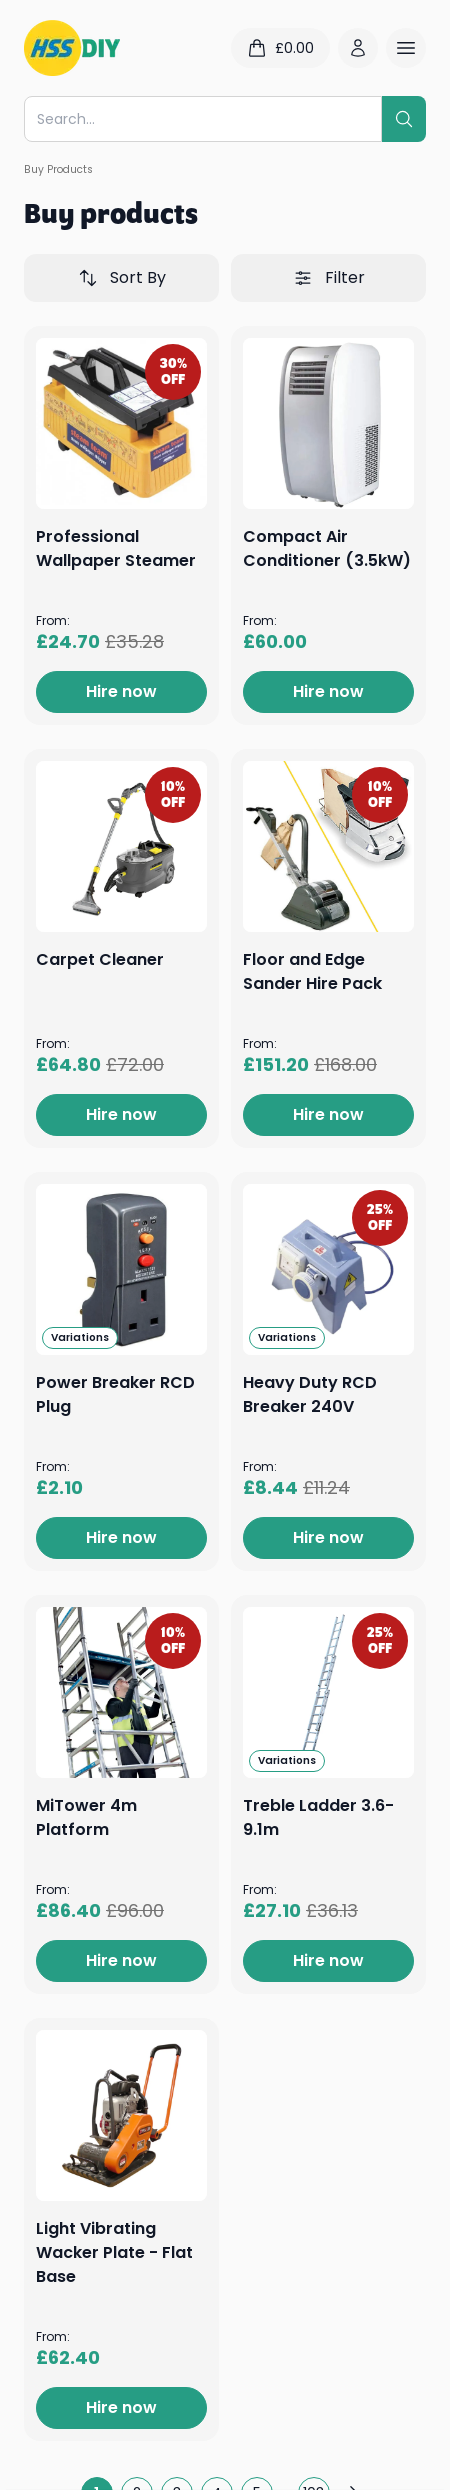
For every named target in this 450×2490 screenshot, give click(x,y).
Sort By (122, 277)
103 (313, 2473)
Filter (329, 277)
